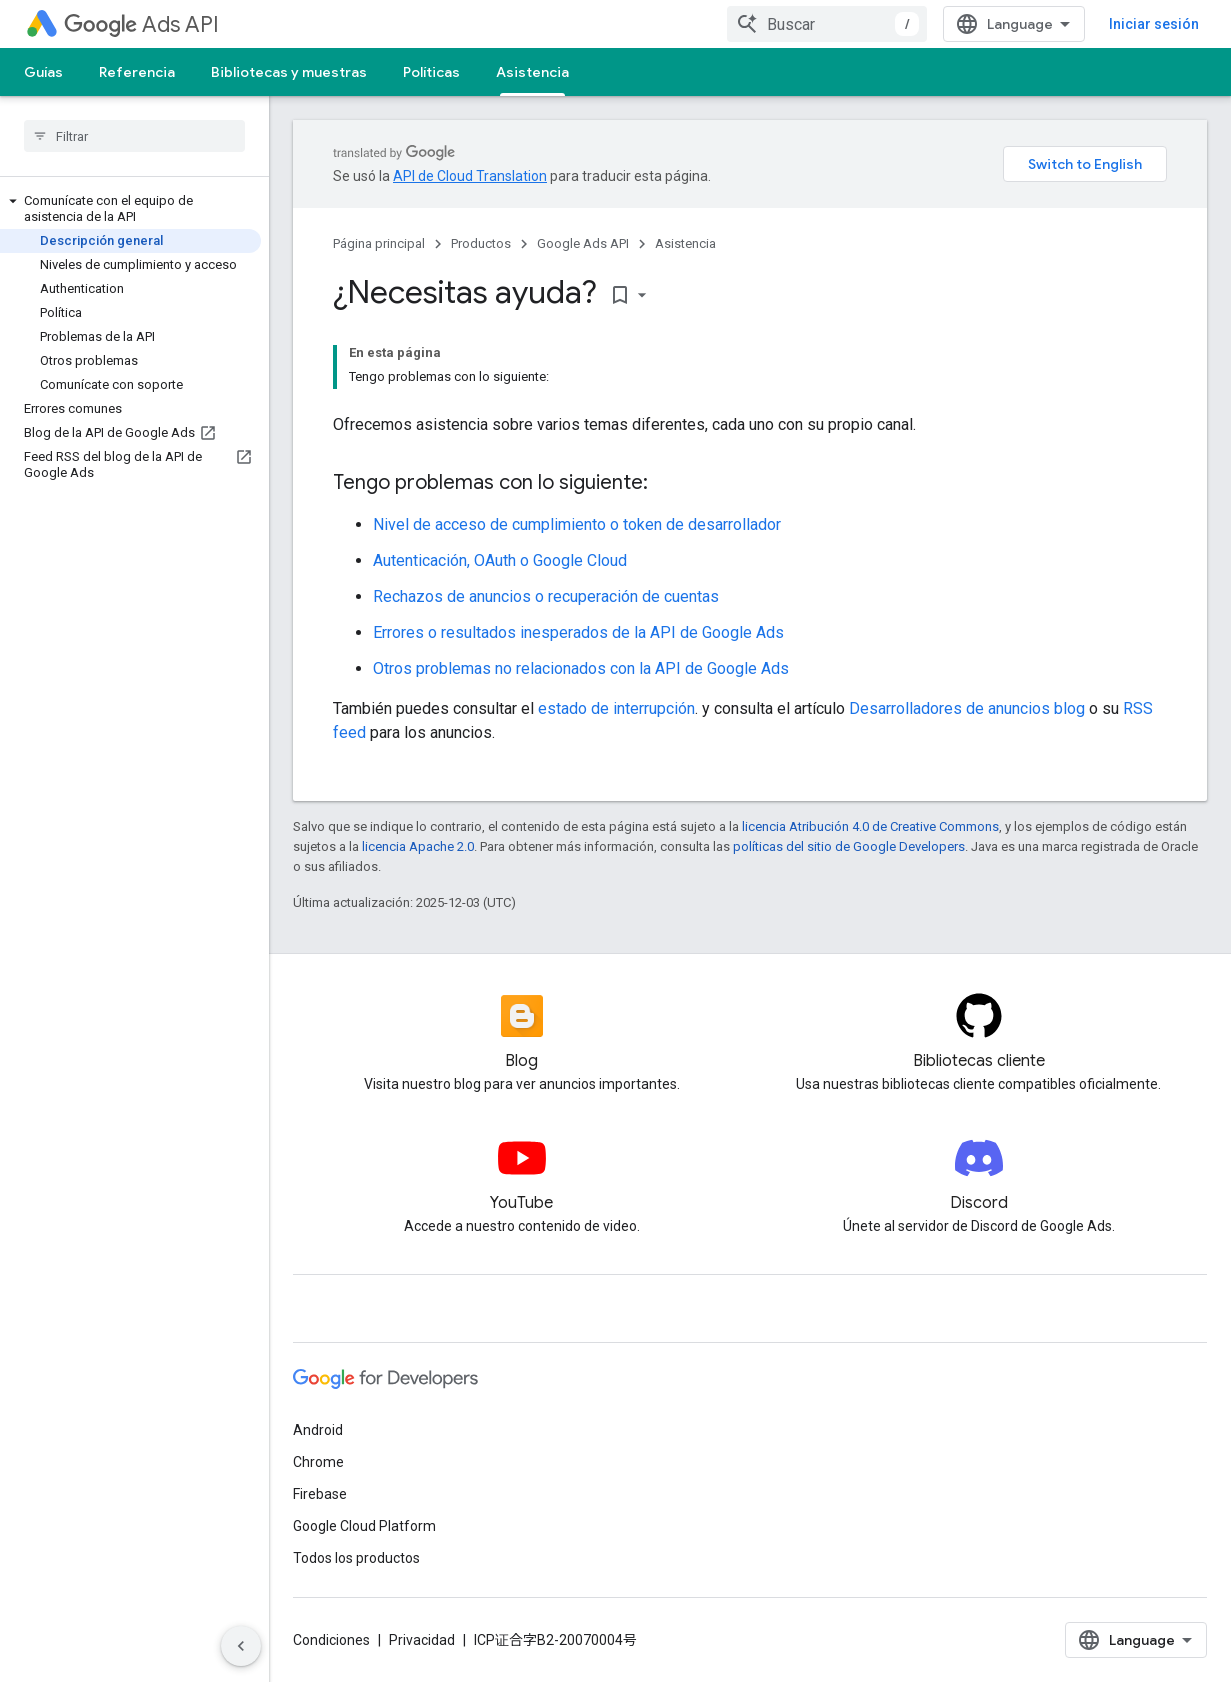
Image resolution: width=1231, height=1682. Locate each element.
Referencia (137, 72)
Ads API (141, 24)
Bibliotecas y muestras (289, 72)
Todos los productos (356, 1558)
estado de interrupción (616, 708)
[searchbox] (134, 136)
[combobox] (827, 24)
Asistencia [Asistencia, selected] (532, 72)
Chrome (318, 1462)
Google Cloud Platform (364, 1526)
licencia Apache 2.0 (418, 846)
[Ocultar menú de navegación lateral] (241, 1646)
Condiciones (331, 1640)
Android (318, 1430)
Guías (43, 72)
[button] (130, 209)
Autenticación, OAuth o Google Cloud (500, 560)
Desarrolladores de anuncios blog (967, 708)
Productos (481, 243)
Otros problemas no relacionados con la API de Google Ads (581, 668)
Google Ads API (583, 243)
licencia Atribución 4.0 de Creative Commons (870, 826)
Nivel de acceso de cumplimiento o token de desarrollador (577, 524)
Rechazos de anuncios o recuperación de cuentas (546, 596)
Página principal (379, 243)
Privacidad (422, 1640)
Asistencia (685, 243)
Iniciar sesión (1154, 24)
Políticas (431, 72)
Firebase (320, 1494)
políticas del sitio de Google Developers (849, 846)
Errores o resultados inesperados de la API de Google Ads (578, 632)
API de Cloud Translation (470, 176)
